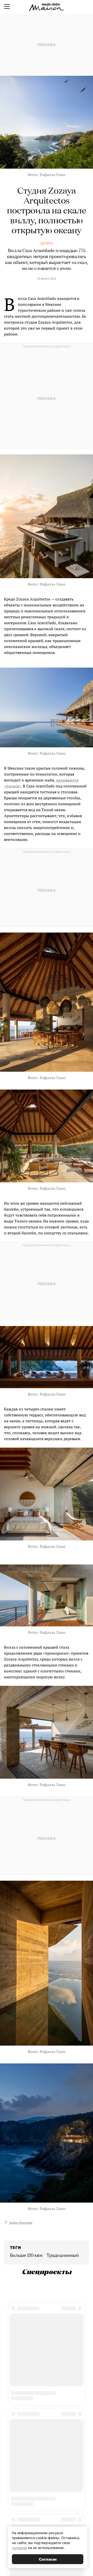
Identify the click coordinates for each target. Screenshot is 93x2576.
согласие (19, 2548)
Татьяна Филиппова (20, 2222)
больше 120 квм (26, 2255)
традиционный (62, 2255)
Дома (46, 243)
